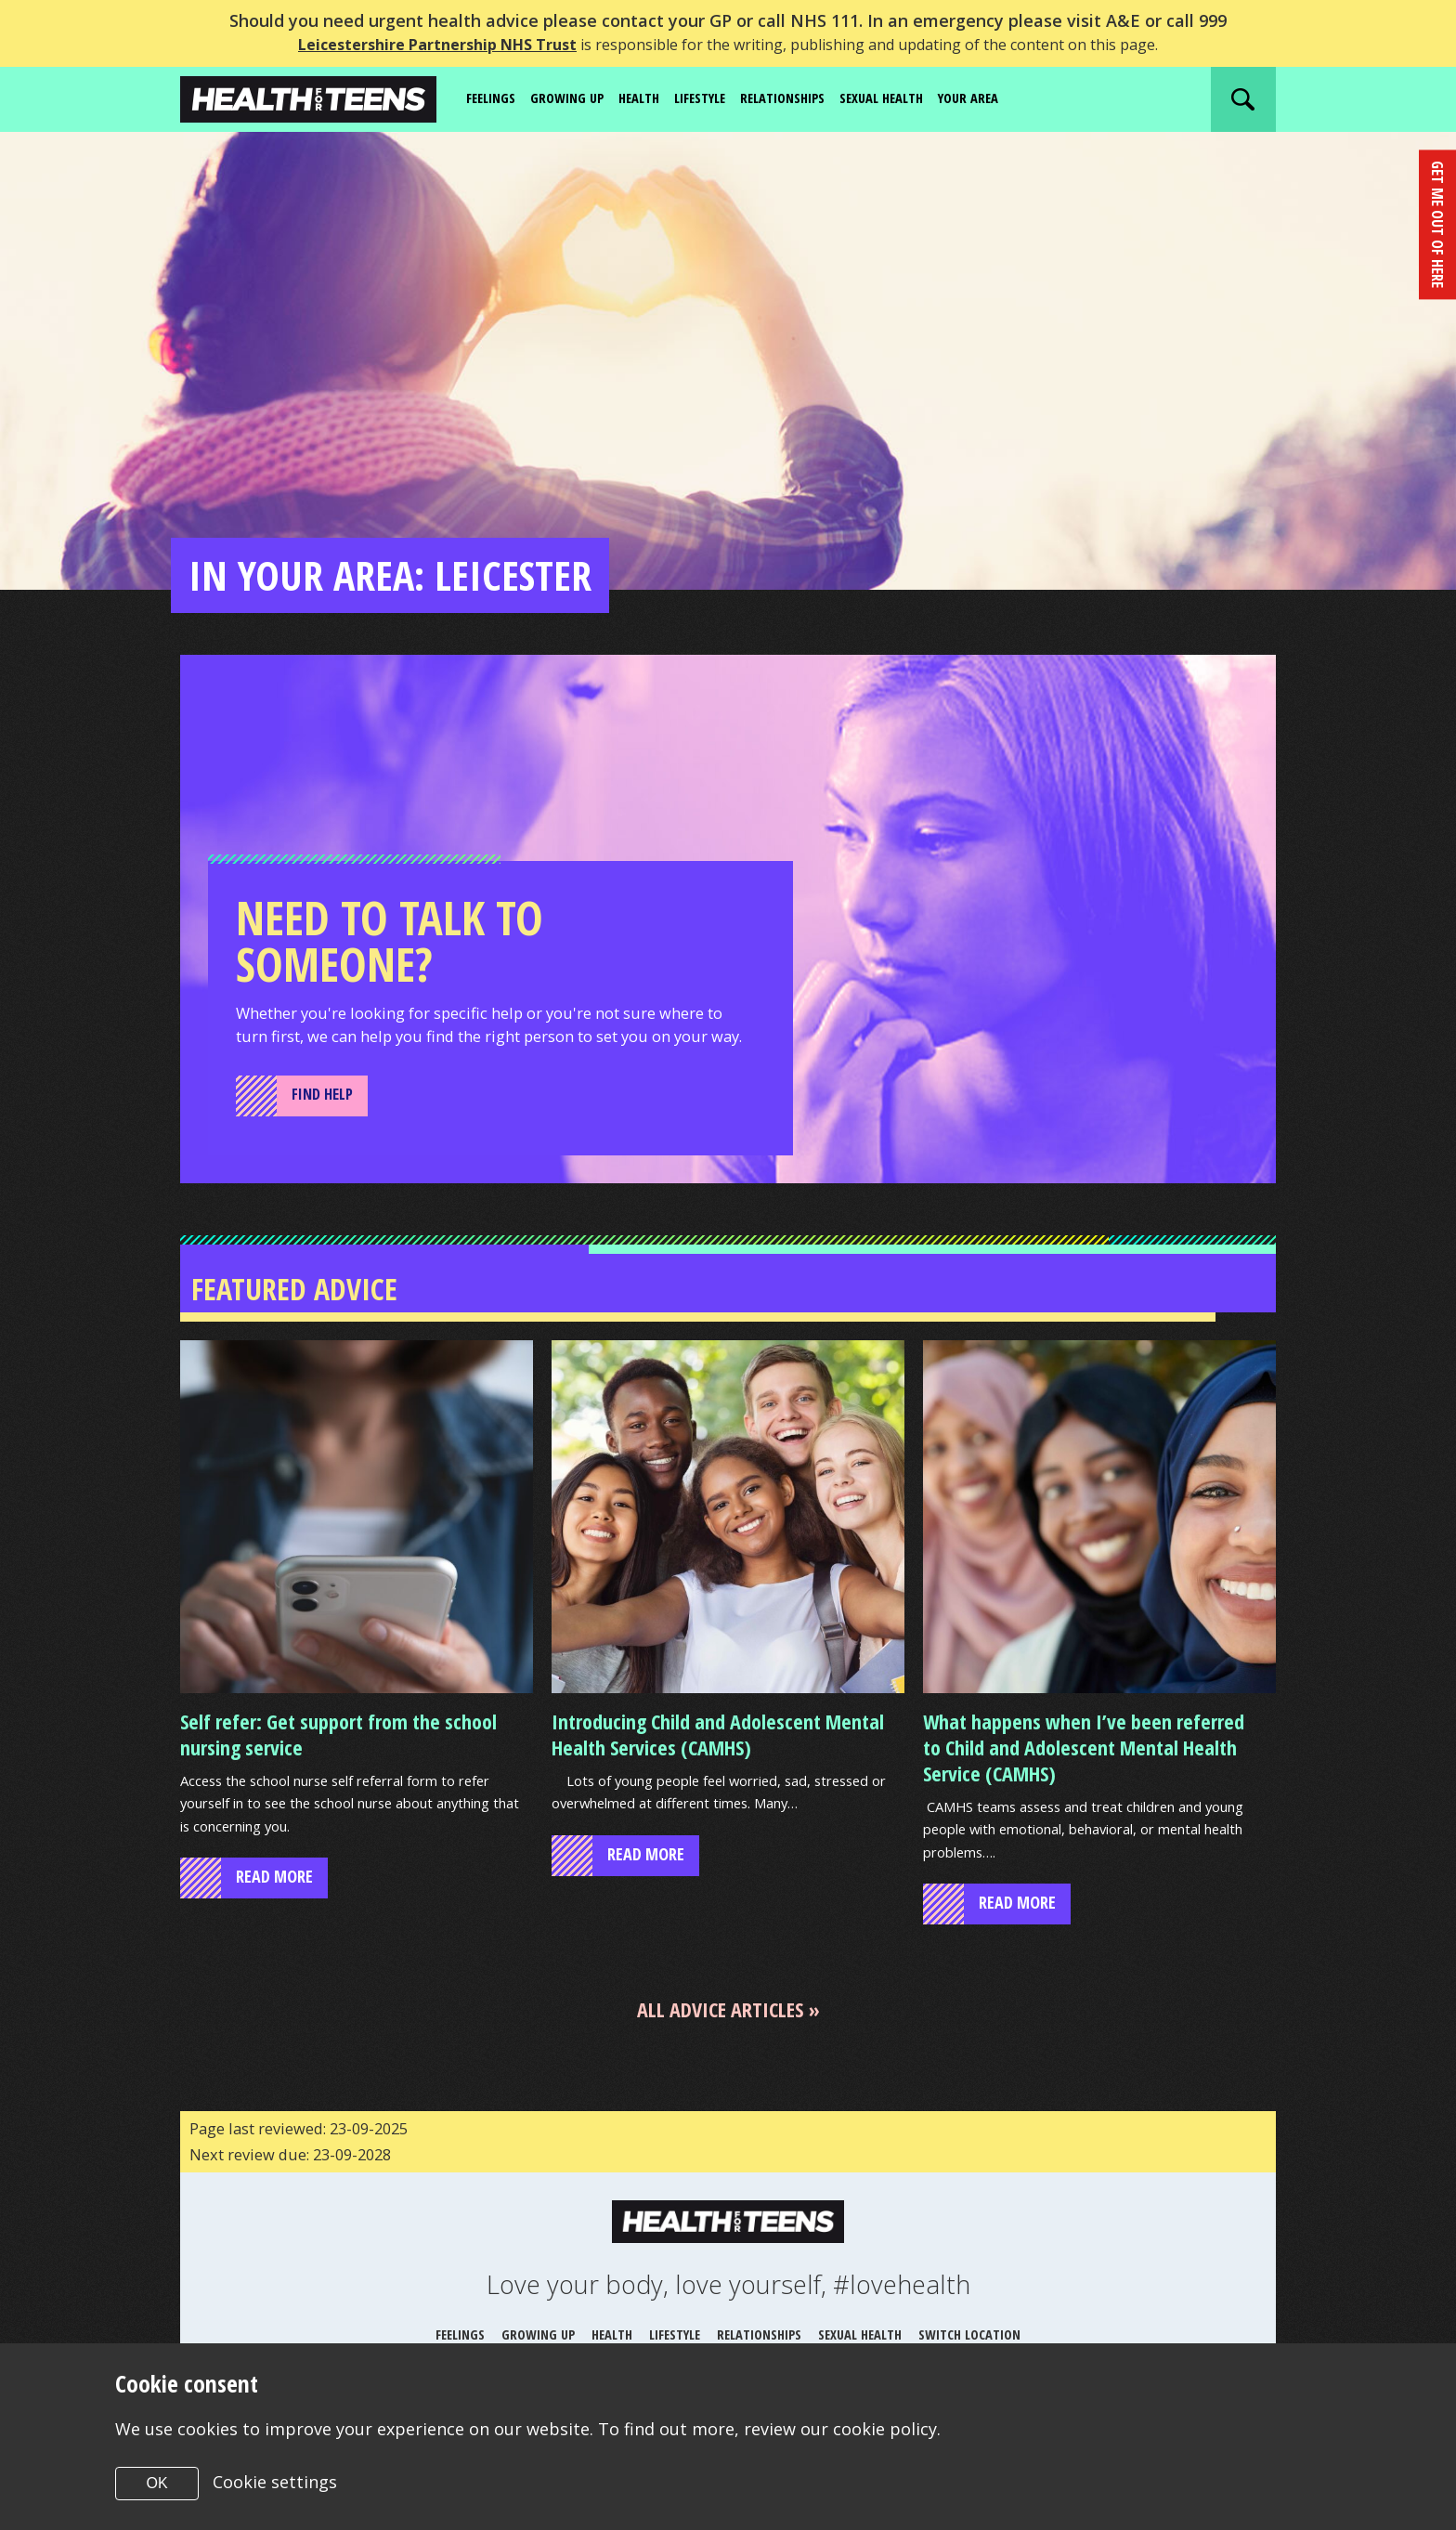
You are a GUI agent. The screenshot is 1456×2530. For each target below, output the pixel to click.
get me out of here (1436, 220)
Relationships (811, 98)
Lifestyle (719, 98)
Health (652, 98)
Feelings (494, 98)
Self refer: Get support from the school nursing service (338, 1764)
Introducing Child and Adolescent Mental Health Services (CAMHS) (718, 1764)
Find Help (325, 1121)
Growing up (576, 98)
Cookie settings (276, 2482)
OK (156, 2483)
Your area (1014, 98)
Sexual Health (919, 98)
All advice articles (720, 2043)
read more (274, 1910)
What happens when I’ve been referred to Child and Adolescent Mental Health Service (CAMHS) (1083, 1777)
